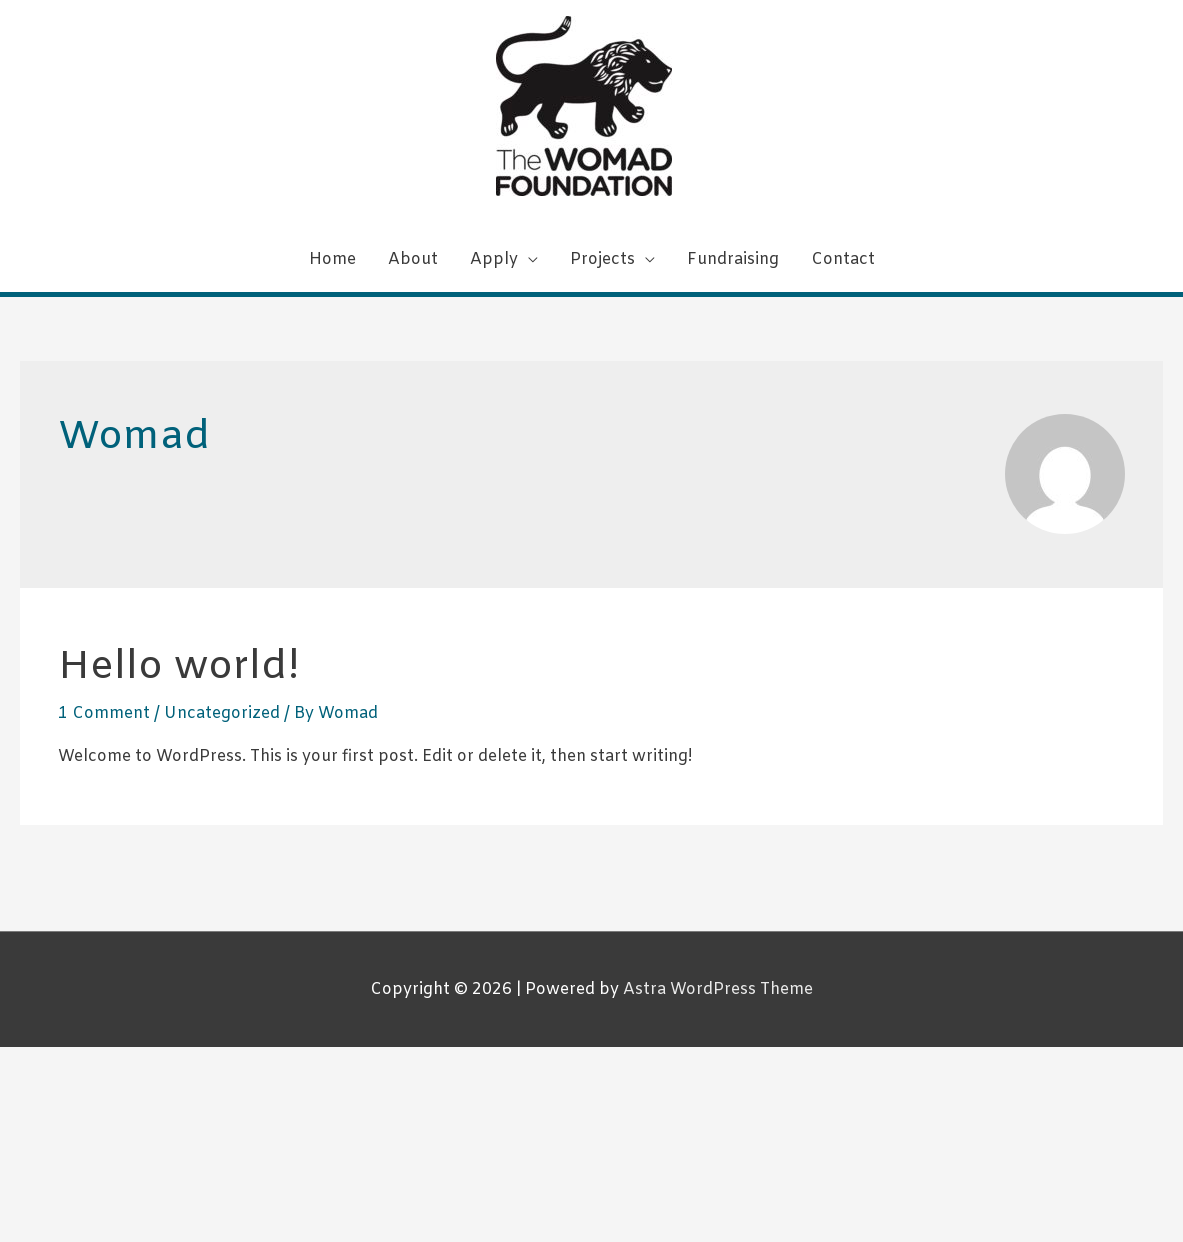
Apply (494, 259)
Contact (843, 259)
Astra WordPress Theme (718, 989)
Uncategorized (222, 713)
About (413, 259)
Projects (602, 259)
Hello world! (179, 667)
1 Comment (104, 713)
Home (332, 259)
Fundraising (733, 259)
